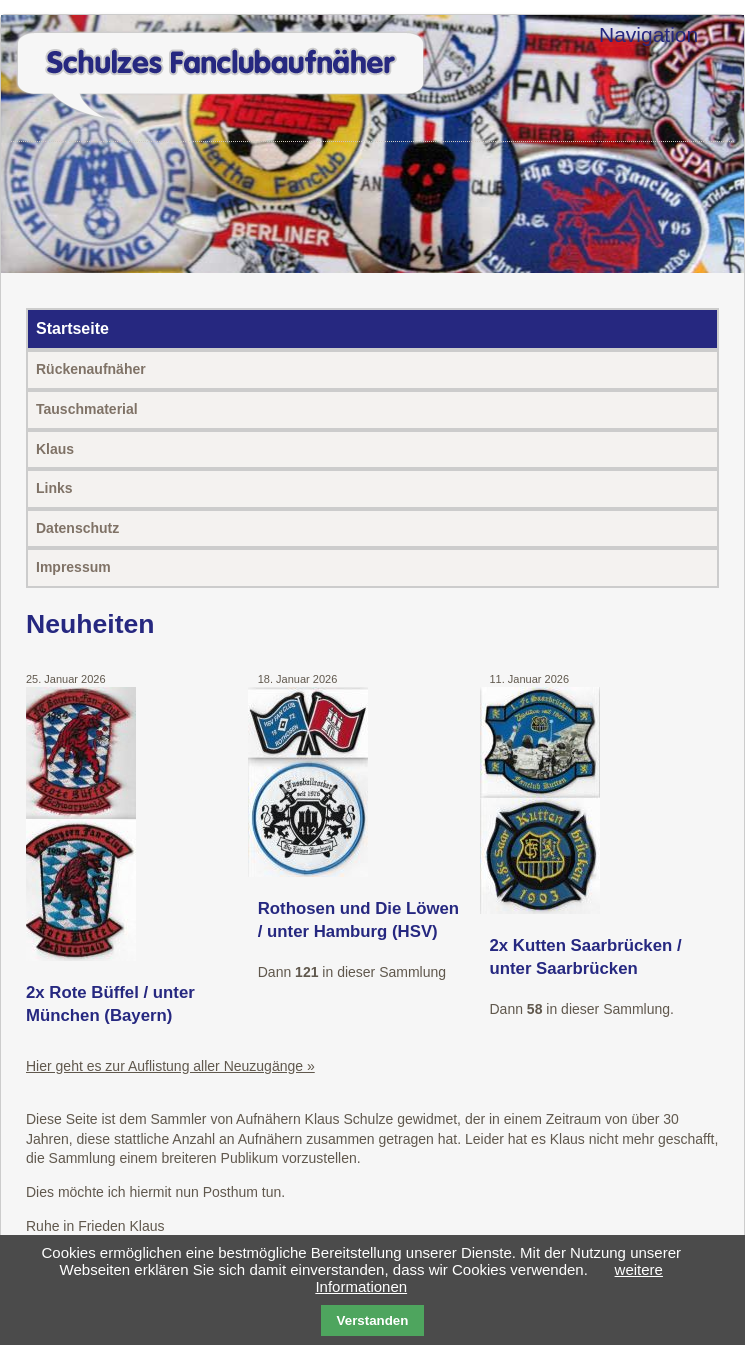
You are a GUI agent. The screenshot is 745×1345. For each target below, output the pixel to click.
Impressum (73, 567)
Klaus (55, 449)
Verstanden (373, 1320)
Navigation (648, 34)
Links (54, 488)
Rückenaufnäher (91, 369)
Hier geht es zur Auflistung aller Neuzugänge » (170, 1066)
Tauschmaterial (87, 409)
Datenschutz (77, 528)
